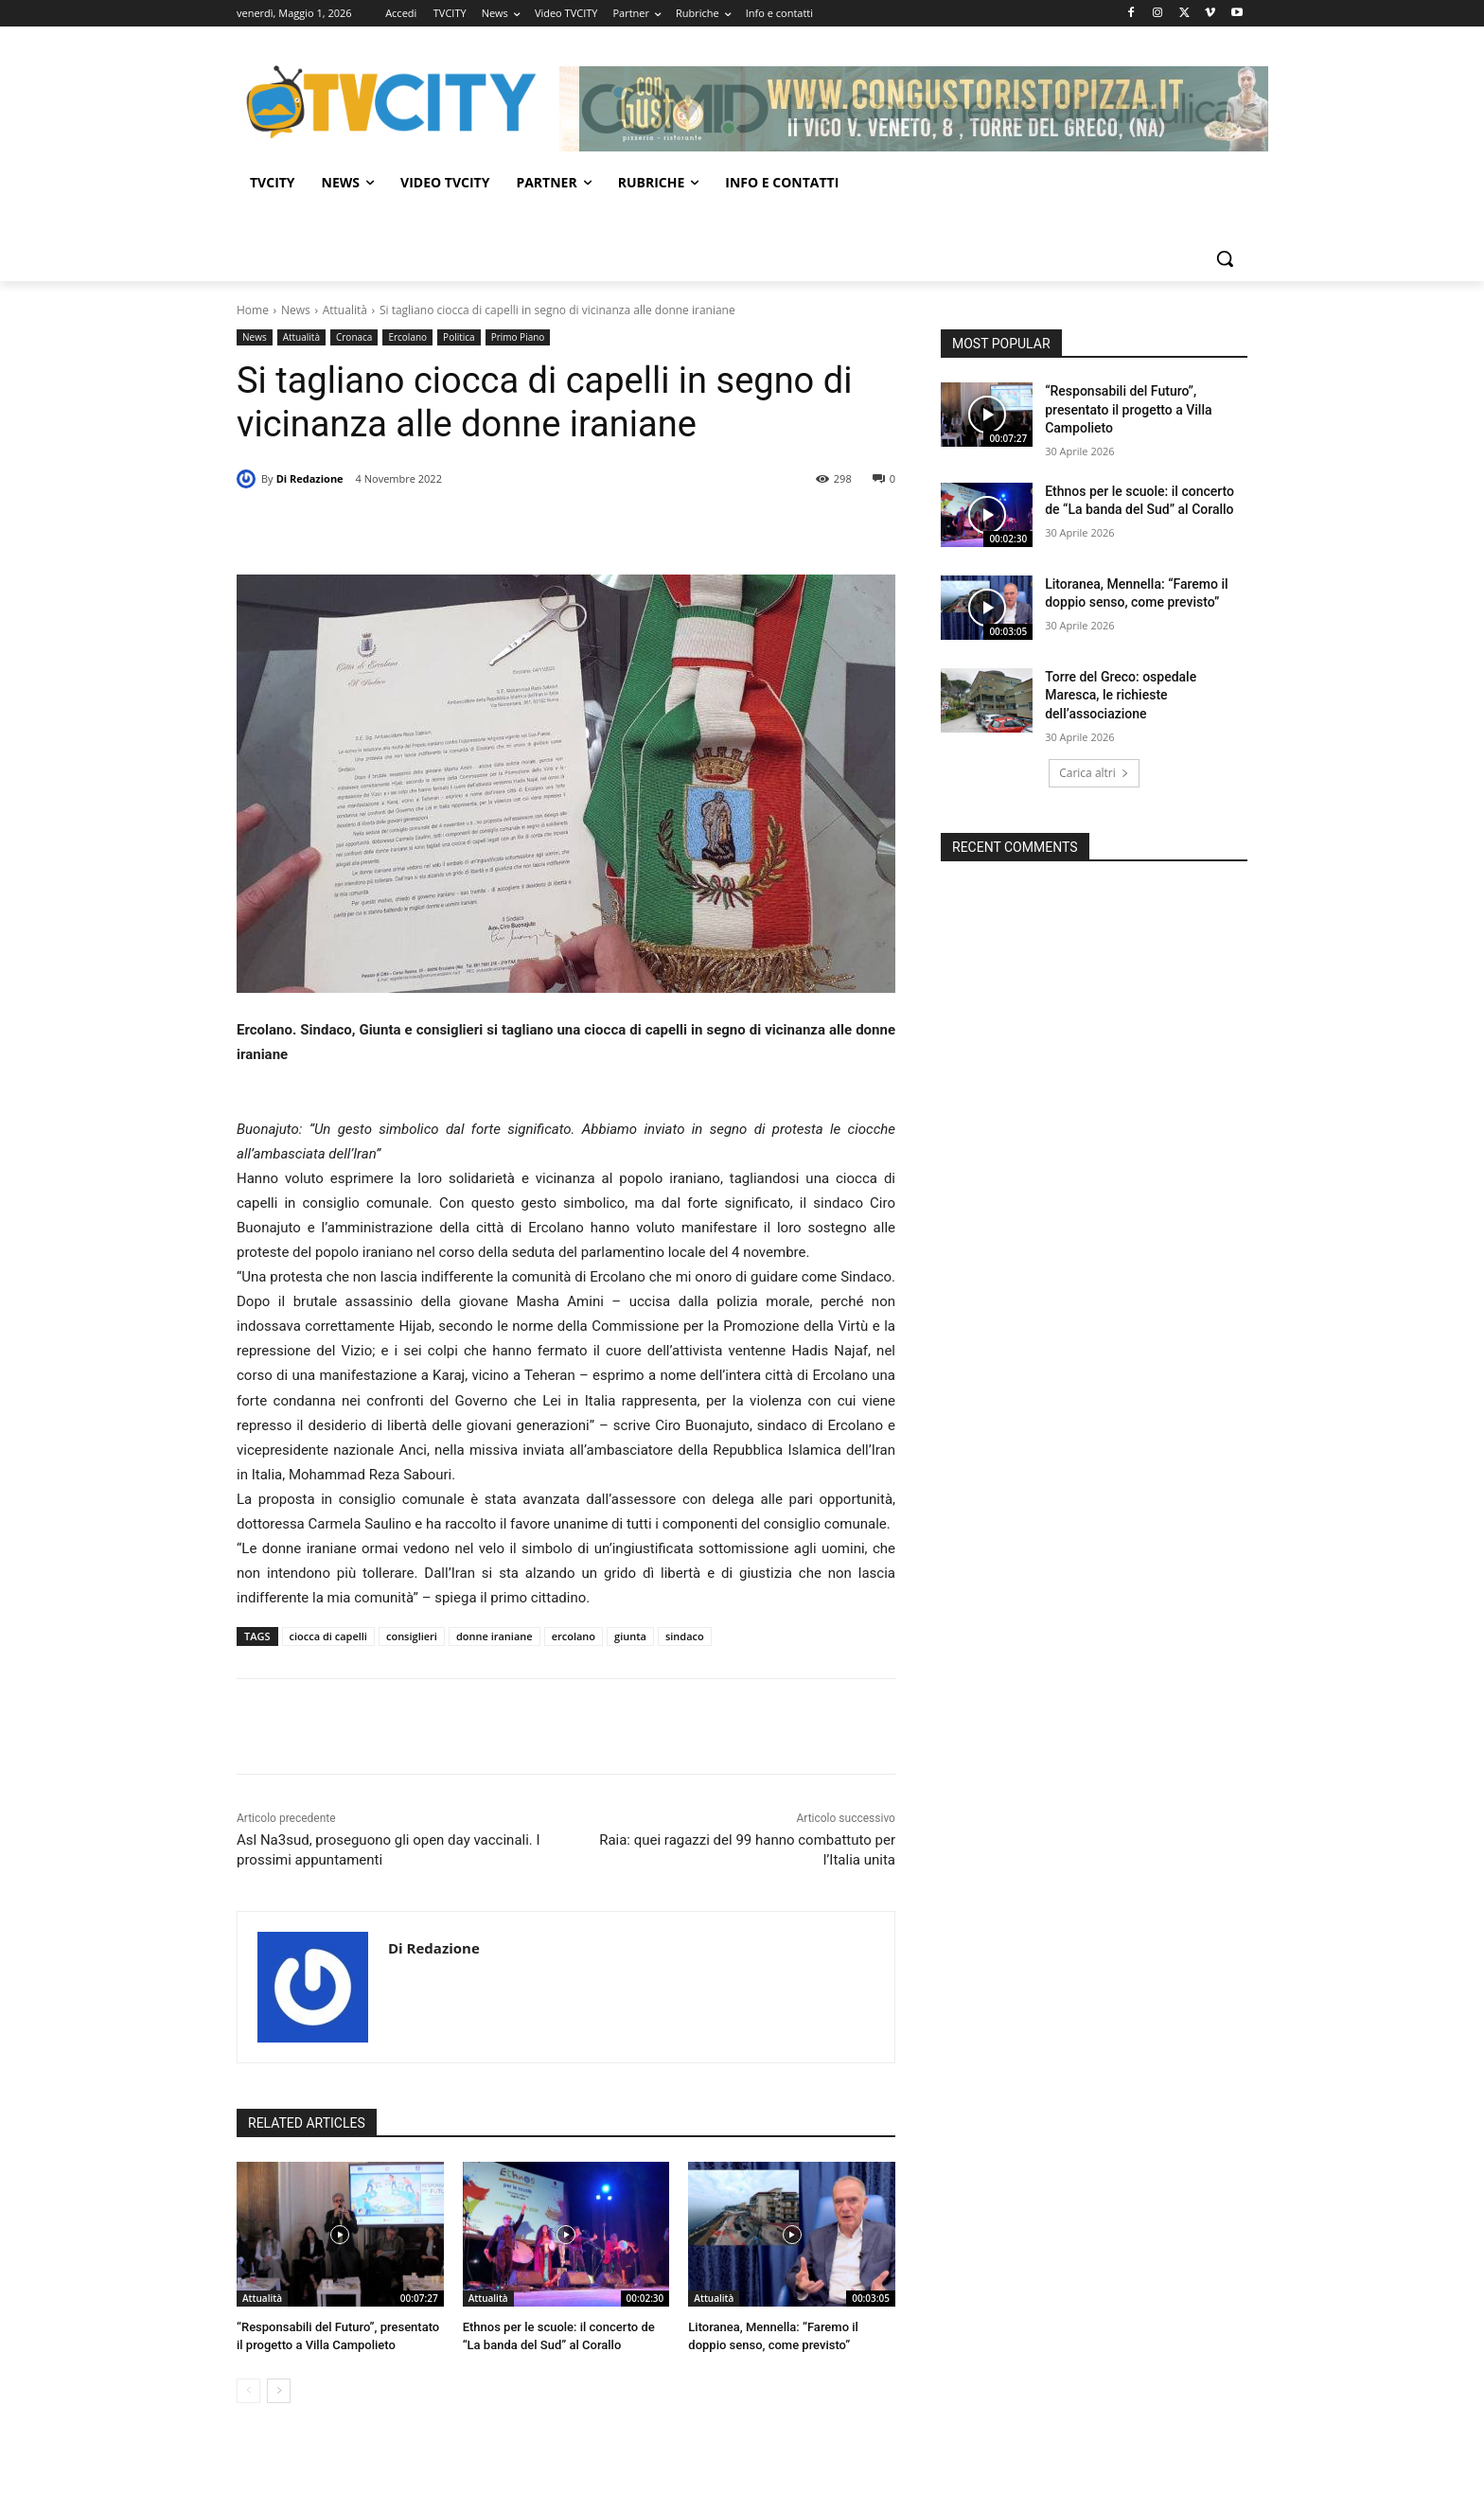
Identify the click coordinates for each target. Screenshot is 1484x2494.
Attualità (345, 310)
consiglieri (411, 1636)
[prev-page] (248, 2391)
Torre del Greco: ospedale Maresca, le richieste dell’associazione (1120, 695)
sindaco (684, 1636)
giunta (630, 1636)
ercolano (573, 1636)
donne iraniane (494, 1636)
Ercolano (407, 337)
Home (253, 310)
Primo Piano (518, 337)
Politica (459, 337)
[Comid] (903, 108)
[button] (1224, 258)
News (295, 310)
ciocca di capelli (328, 1636)
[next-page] (279, 2391)
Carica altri (1094, 773)
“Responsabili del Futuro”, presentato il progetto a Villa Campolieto (1128, 409)
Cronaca (354, 337)
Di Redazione (310, 478)
